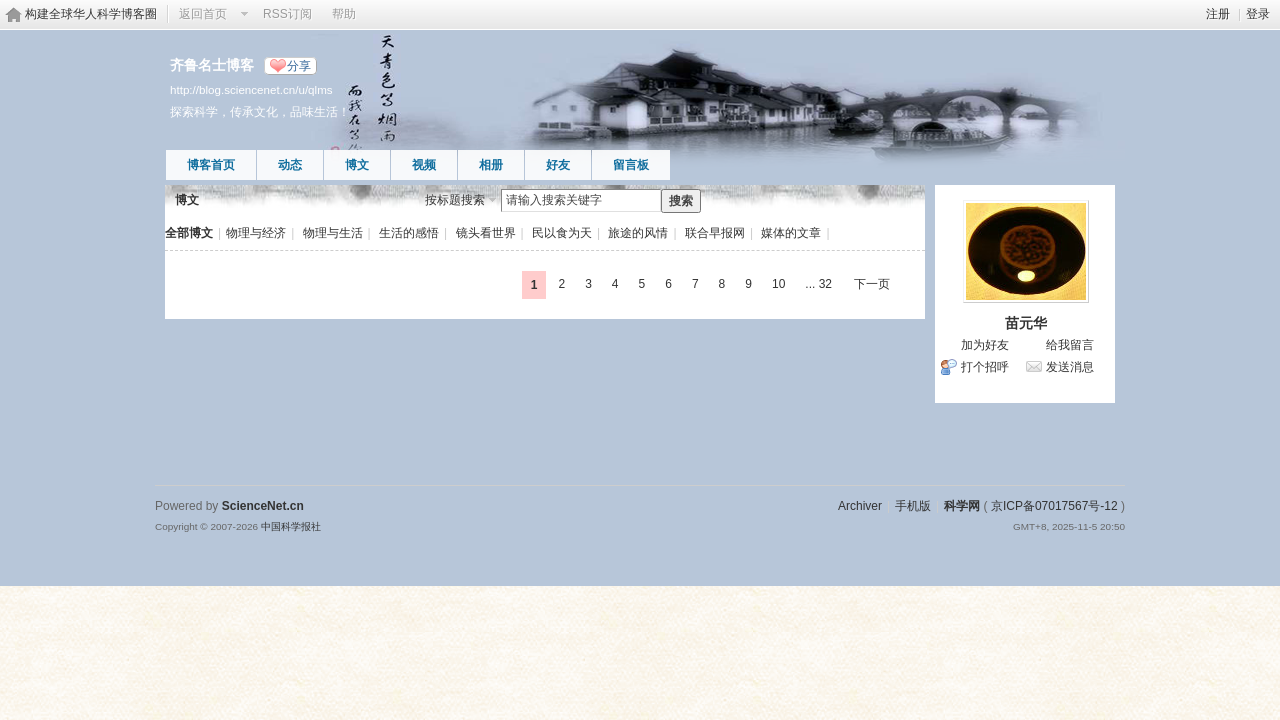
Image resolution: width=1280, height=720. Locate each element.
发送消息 (1070, 367)
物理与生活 (333, 233)
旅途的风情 (638, 233)
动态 (290, 165)
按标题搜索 (455, 200)
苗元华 (1026, 323)
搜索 (681, 201)
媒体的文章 (791, 233)
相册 (491, 165)
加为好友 (985, 345)
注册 (1218, 14)
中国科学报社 (291, 526)
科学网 (962, 506)
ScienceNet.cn (263, 506)
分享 (299, 66)
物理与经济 (256, 233)
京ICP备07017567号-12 (1054, 506)
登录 (1258, 14)
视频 (424, 165)
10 (778, 284)
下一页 (872, 284)
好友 (558, 165)
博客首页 (211, 165)
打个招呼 (985, 367)
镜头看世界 (486, 233)
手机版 (913, 506)
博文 (357, 165)
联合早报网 (715, 233)
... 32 (818, 284)
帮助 (344, 14)
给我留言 (1070, 345)
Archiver (860, 506)
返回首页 (203, 14)
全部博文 (189, 233)
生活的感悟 (409, 233)
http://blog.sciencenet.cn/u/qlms (251, 89)
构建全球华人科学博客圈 (91, 14)
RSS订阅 (287, 14)
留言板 (631, 165)
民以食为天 (562, 233)
